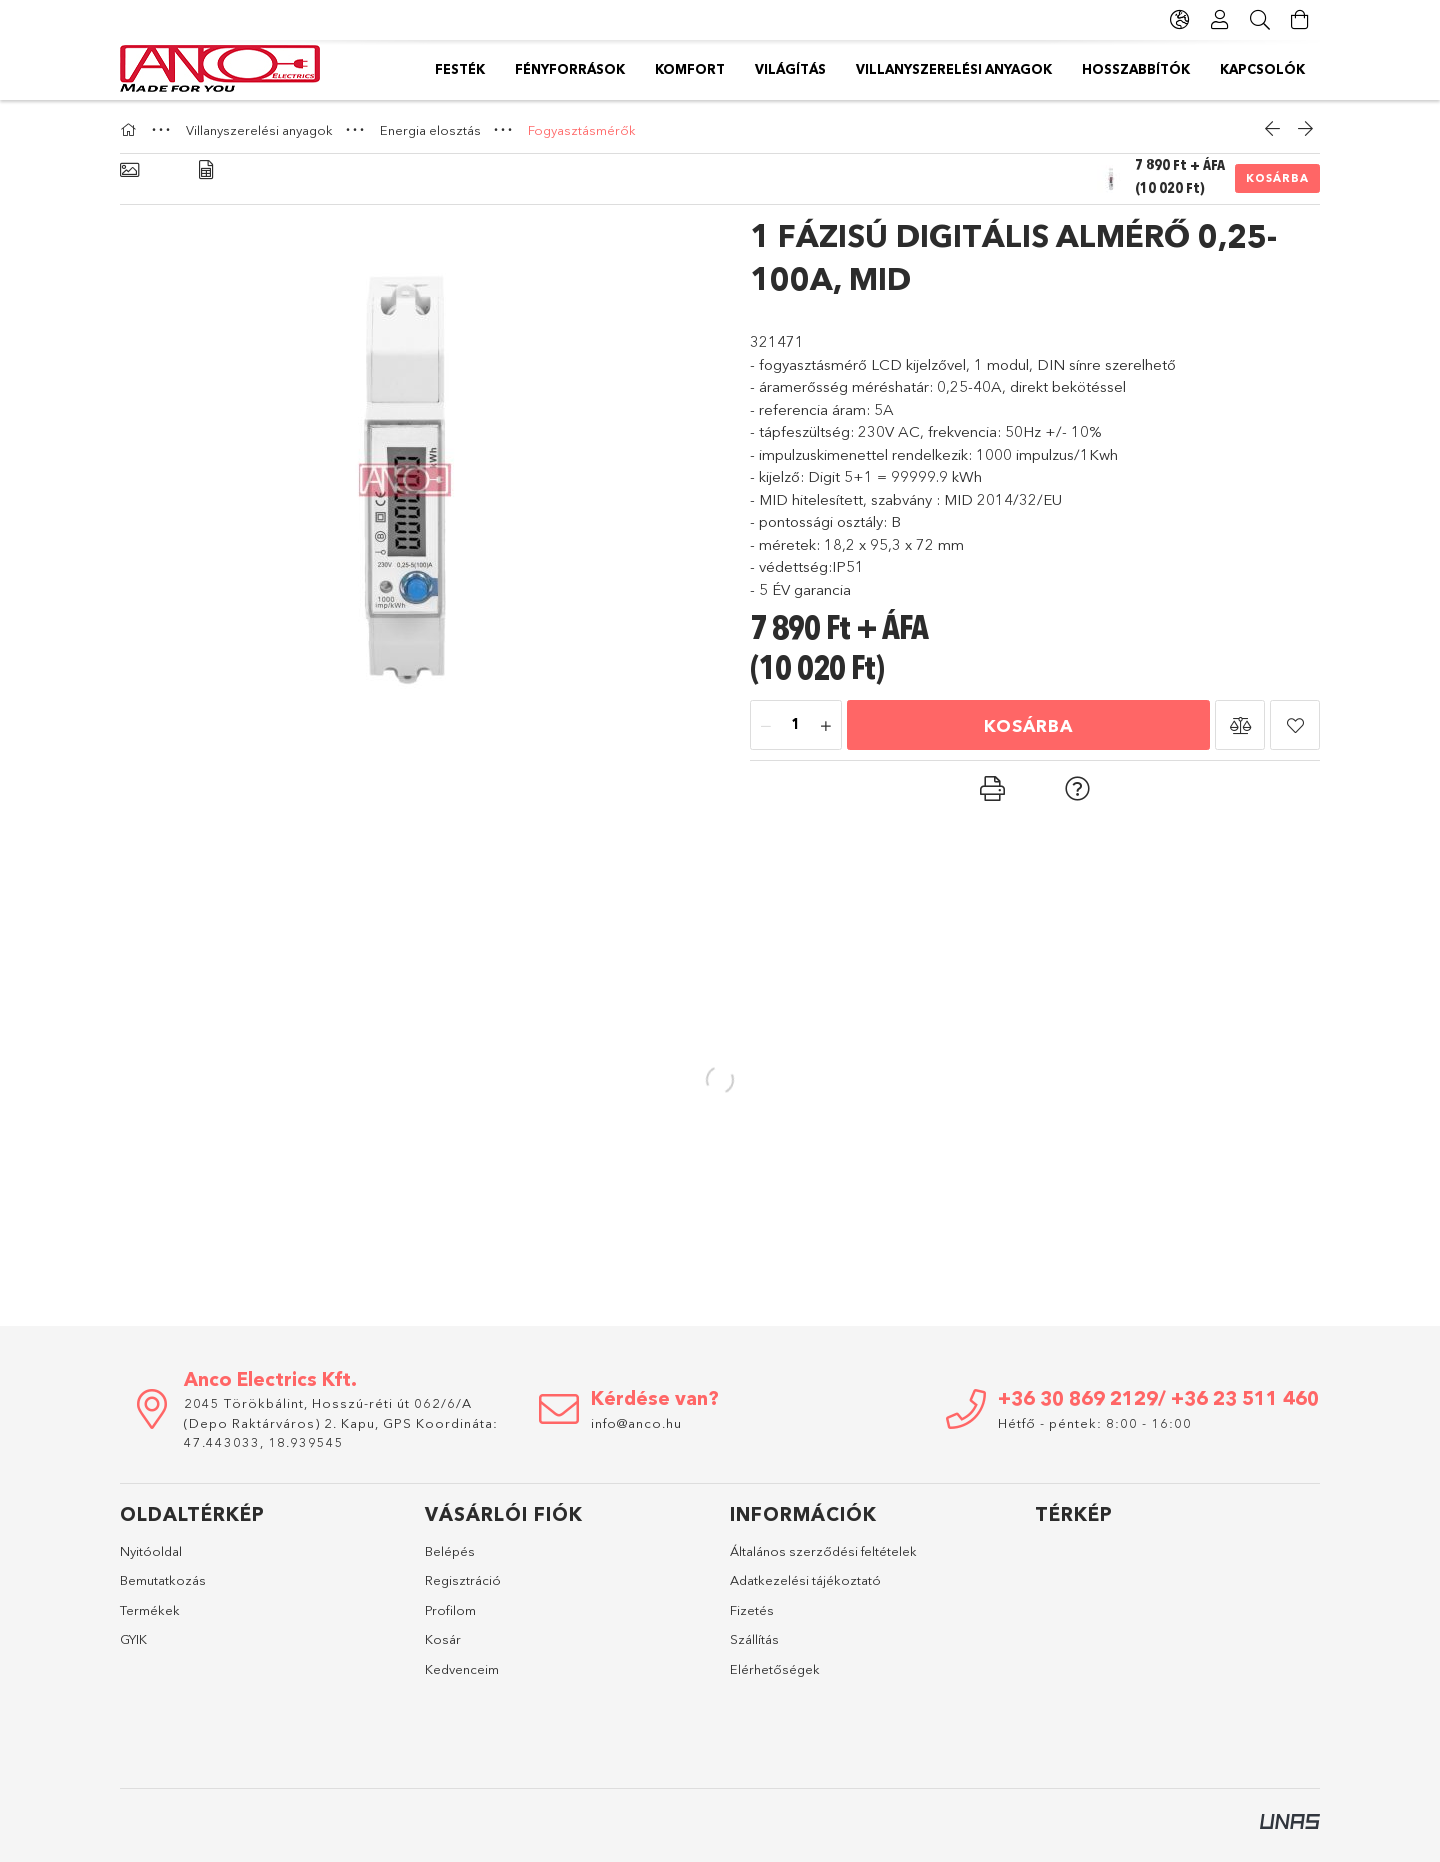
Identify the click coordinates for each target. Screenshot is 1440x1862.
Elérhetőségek (775, 1669)
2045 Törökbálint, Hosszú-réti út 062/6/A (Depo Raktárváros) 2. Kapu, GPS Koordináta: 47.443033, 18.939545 (341, 1422)
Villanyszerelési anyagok (786, 69)
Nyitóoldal (151, 1551)
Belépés (450, 1551)
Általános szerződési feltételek (823, 1551)
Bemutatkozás (163, 1580)
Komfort (1050, 69)
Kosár (443, 1639)
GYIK (133, 1639)
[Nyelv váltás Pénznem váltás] (1180, 20)
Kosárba (1277, 178)
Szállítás (754, 1639)
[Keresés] (1260, 20)
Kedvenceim (462, 1669)
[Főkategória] (131, 130)
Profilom (450, 1610)
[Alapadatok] (129, 170)
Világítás (949, 69)
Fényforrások (1170, 69)
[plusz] (826, 726)
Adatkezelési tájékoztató (805, 1580)
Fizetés (752, 1610)
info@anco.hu (636, 1423)
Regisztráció (463, 1580)
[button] (1240, 725)
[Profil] (1220, 20)
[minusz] (766, 726)
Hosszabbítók (604, 69)
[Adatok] (206, 170)
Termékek (150, 1610)
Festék (1280, 69)
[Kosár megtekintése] (1300, 20)
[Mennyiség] (796, 726)
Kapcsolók (477, 69)
